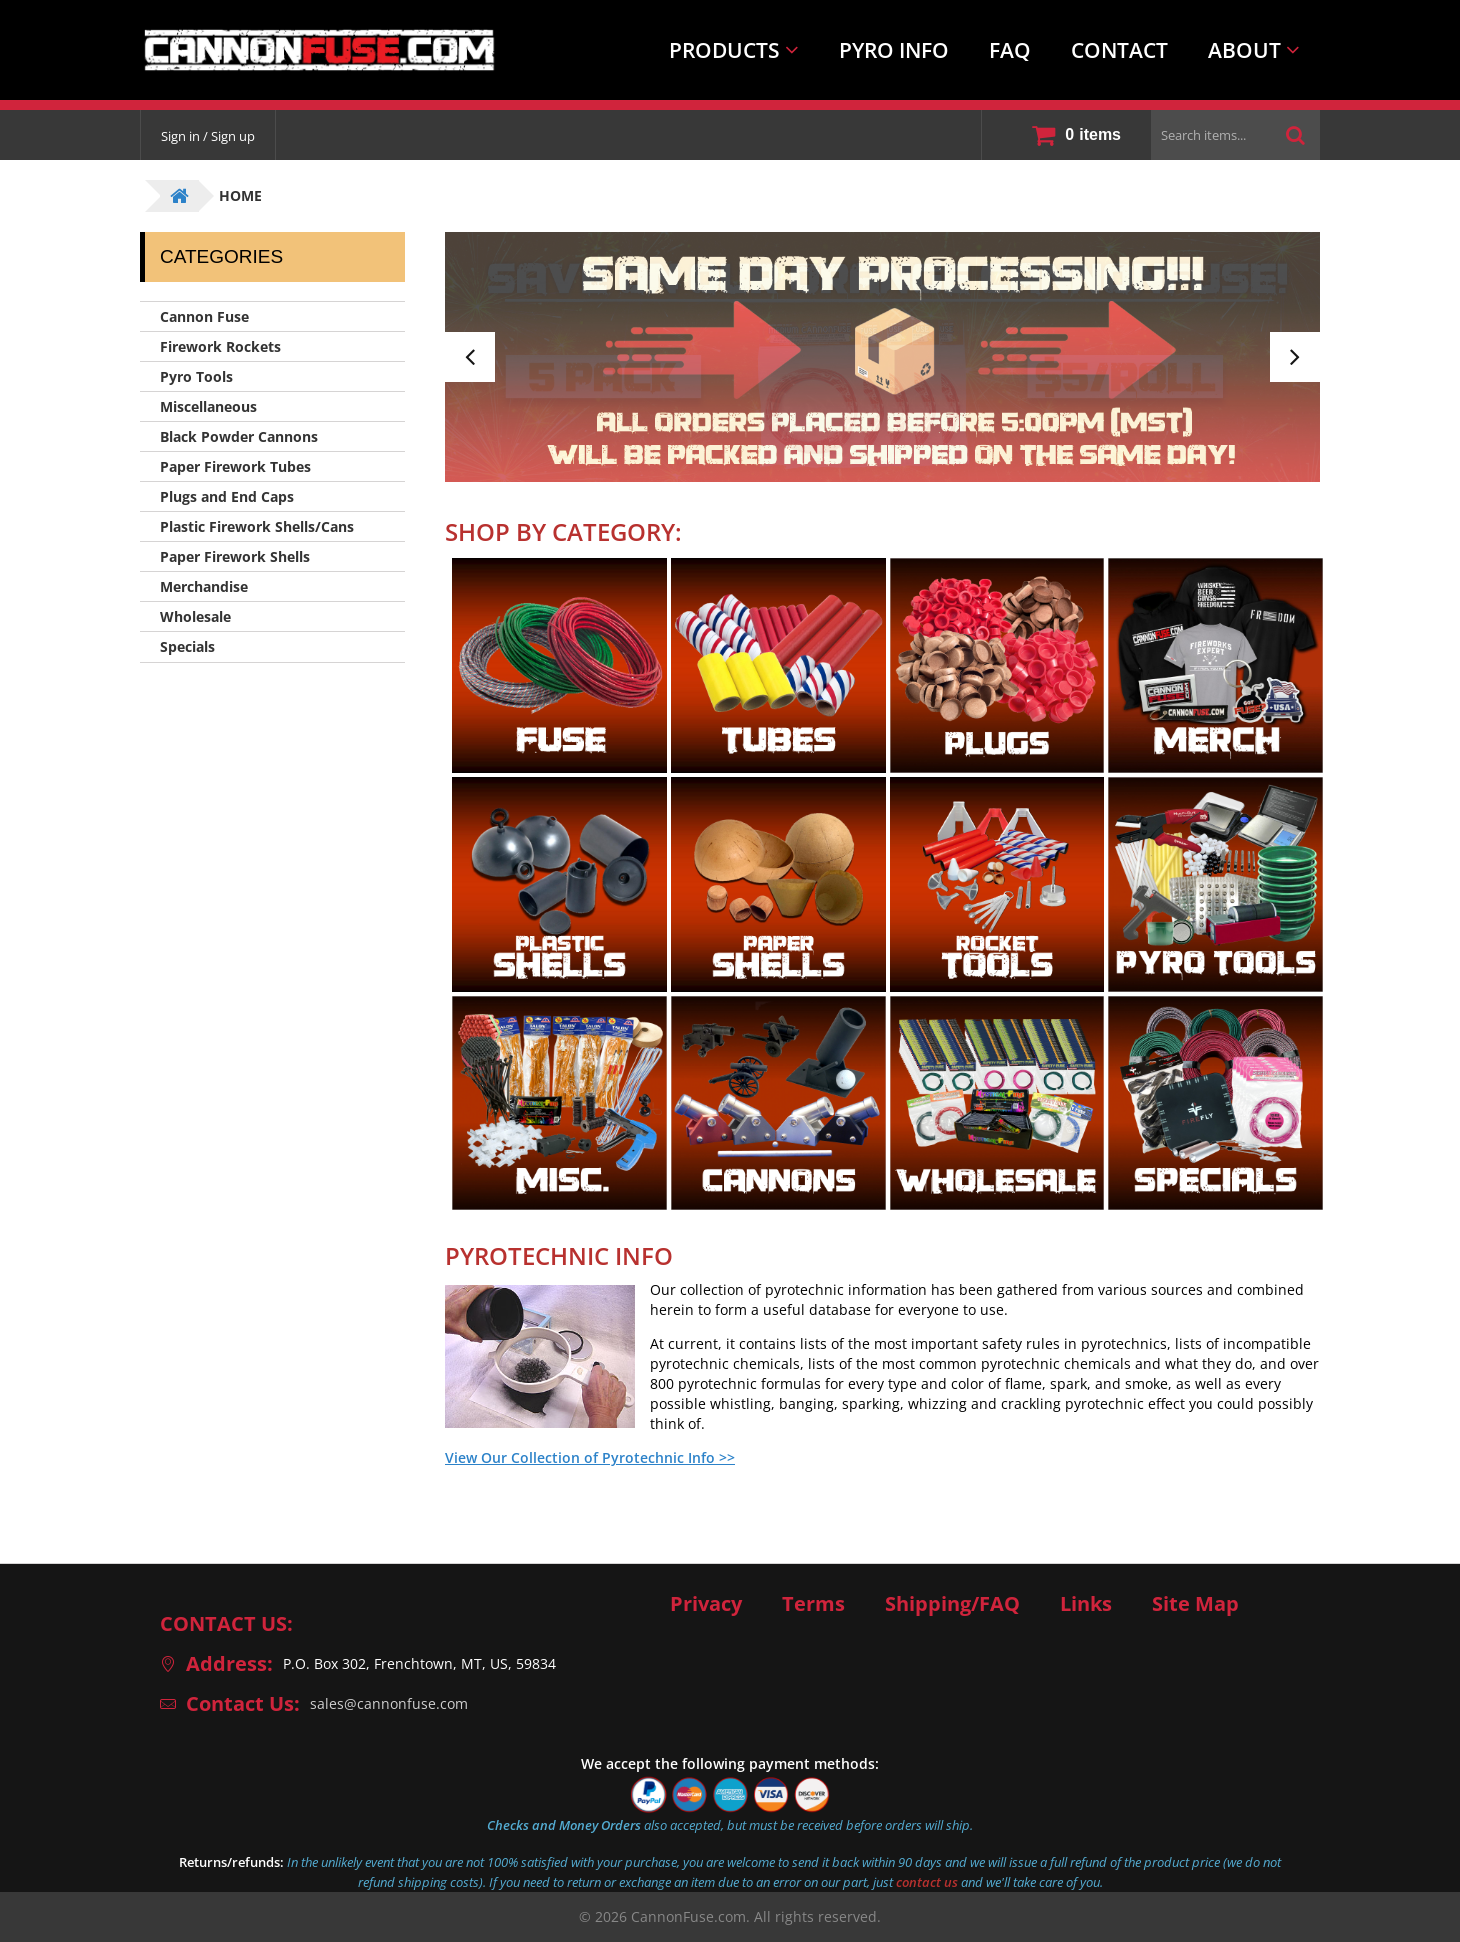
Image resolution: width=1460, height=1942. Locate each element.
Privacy (706, 1604)
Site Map (1195, 1604)
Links (1086, 1604)
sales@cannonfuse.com (389, 1703)
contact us (927, 1882)
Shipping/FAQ (952, 1604)
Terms (813, 1604)
